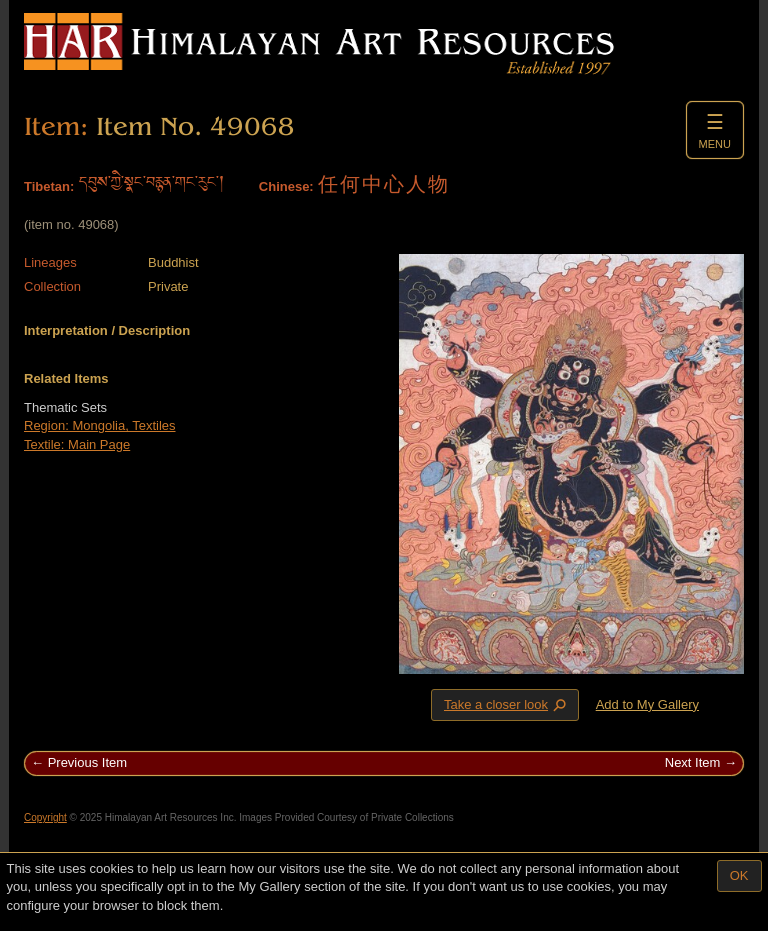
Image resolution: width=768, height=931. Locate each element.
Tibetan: (49, 186)
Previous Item (87, 762)
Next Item (693, 762)
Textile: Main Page (77, 444)
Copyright (45, 817)
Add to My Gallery (647, 704)
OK (739, 875)
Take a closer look (507, 704)
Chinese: (286, 186)
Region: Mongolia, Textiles (100, 425)
